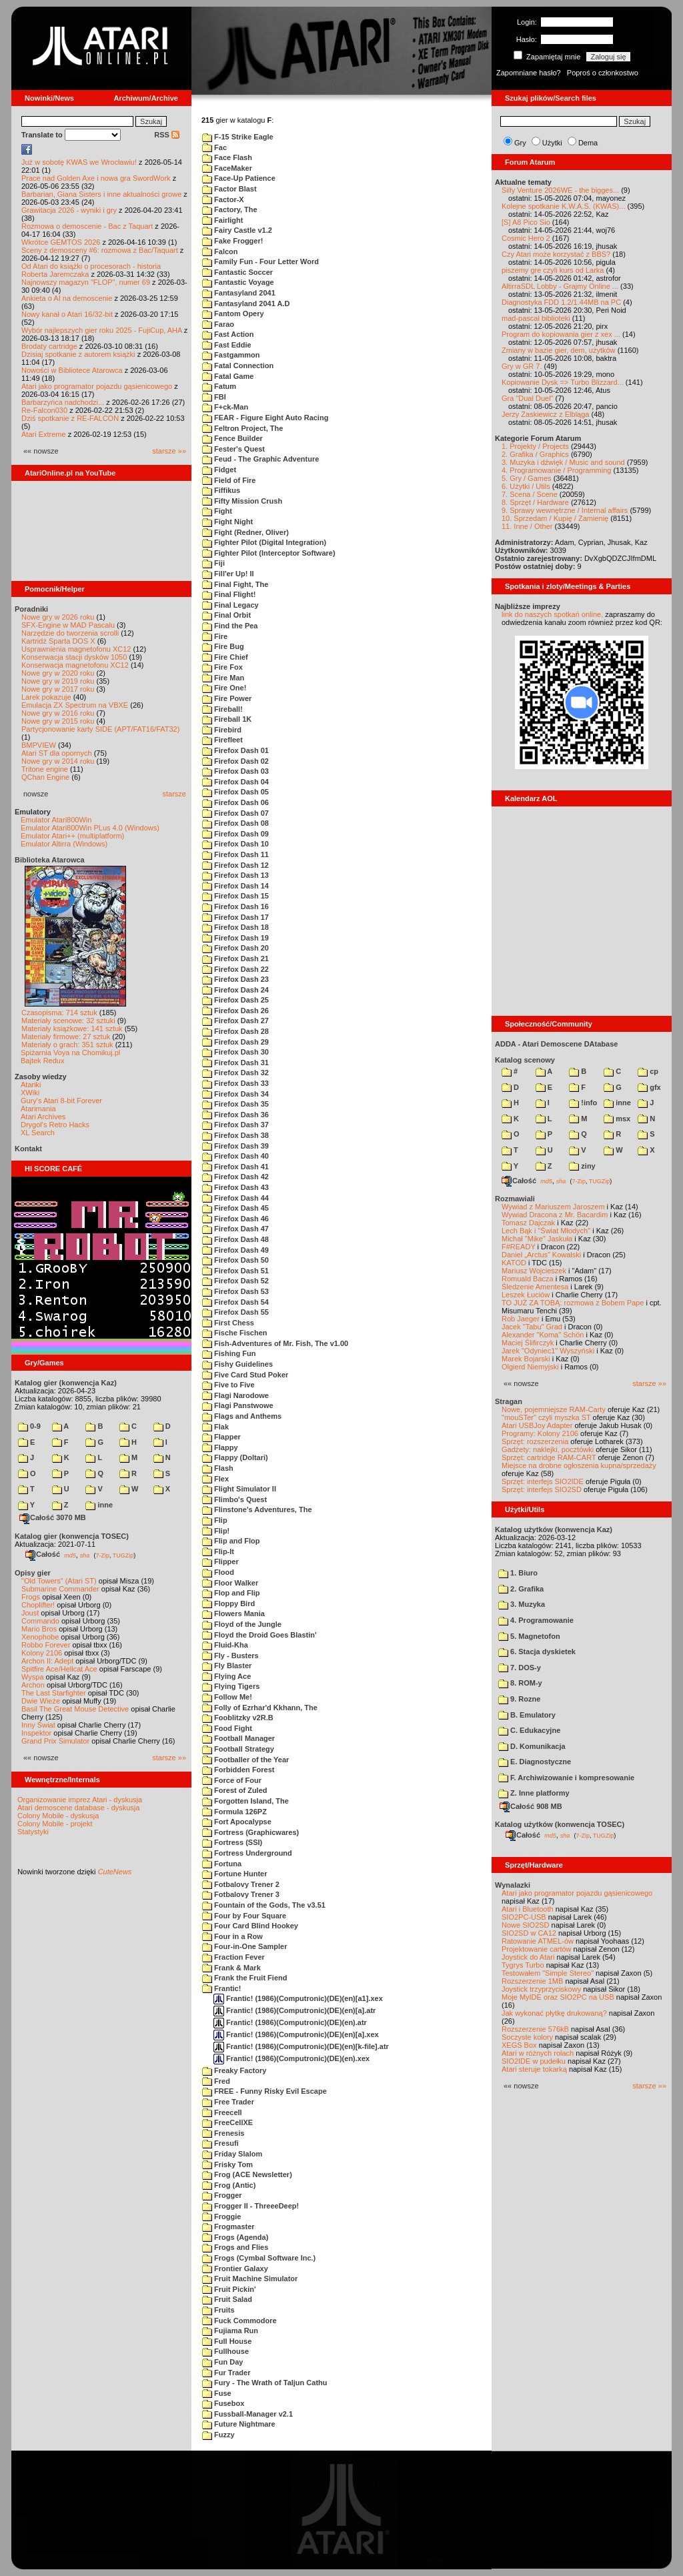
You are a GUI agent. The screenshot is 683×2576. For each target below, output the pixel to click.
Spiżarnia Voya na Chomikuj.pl (70, 1053)
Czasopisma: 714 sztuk (59, 1013)
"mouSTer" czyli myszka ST (546, 1417)
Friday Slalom (232, 2154)
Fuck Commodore (239, 2321)
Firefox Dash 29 (235, 1042)
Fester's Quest (233, 449)
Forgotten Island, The (245, 1801)
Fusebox (223, 2403)
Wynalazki (512, 1885)
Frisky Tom (227, 2164)
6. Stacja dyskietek (537, 1652)
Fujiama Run (230, 2331)
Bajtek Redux (42, 1061)
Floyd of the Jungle (241, 1624)
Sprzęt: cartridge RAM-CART (549, 1457)
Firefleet (222, 740)
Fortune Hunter (234, 1874)
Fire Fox (222, 667)
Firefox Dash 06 (235, 802)
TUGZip (123, 1554)
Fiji (213, 563)
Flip (214, 1520)
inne (99, 1505)
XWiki (30, 1093)
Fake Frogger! (232, 241)
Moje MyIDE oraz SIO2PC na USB (558, 1997)
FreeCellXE (227, 2122)
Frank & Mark (231, 1968)
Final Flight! (228, 594)
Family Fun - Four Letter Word (260, 261)
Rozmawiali (515, 1199)
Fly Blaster (226, 1666)
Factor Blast (229, 189)
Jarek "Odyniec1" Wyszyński (548, 1351)
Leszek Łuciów (526, 1295)
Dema (588, 143)
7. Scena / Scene (530, 494)
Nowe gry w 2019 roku (57, 681)
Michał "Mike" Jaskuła (537, 1239)
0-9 (29, 1426)
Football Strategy (238, 1749)
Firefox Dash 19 (235, 938)
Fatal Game (227, 376)
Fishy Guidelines (237, 1364)
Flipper (220, 1561)
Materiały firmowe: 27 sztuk (65, 1037)
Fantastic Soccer (237, 272)
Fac (214, 147)
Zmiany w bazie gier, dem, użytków (559, 350)
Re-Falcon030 (44, 410)
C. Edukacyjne (529, 1730)
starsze (174, 794)
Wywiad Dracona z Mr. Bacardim (555, 1215)
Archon (33, 1685)
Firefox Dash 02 (235, 761)
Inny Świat (38, 1725)
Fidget (219, 470)
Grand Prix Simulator (55, 1741)
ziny (582, 1166)
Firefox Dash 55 (235, 1312)
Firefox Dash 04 (235, 782)
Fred (216, 2081)
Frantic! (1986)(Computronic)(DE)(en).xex (291, 2058)
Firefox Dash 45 (235, 1208)
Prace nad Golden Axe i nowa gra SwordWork (96, 178)
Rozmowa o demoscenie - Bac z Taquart (87, 226)
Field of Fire (228, 480)
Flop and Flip (231, 1593)
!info (583, 1103)
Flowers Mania (233, 1613)
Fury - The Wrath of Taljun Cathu (264, 2383)
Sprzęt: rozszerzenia (535, 1441)
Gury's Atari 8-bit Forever (61, 1101)
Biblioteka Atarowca (50, 860)
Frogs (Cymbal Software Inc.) (258, 2258)
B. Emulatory (527, 1715)
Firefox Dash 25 (235, 1000)
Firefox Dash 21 (235, 958)
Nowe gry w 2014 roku (57, 761)
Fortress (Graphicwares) (250, 1832)
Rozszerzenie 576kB (535, 2029)
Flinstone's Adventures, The (257, 1509)
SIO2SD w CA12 (529, 1933)
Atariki (31, 1085)
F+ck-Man (225, 407)
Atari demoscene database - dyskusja (78, 1808)
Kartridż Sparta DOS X (58, 641)
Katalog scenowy (525, 1060)
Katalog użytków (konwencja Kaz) (553, 1529)
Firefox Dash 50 (235, 1260)
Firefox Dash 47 (235, 1229)
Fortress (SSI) (232, 1842)
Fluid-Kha (225, 1645)
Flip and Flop (231, 1541)
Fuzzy (218, 2435)
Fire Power (226, 698)
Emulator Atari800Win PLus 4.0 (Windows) (90, 828)
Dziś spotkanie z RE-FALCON (70, 418)
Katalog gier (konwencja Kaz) (66, 1383)
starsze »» (169, 451)
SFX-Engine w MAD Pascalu (68, 625)
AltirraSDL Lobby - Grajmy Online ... (560, 286)
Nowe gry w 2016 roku (57, 713)
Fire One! (224, 688)
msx (617, 1119)
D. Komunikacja (532, 1746)
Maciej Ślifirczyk (528, 1343)
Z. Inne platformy (534, 1793)
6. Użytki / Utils (526, 486)
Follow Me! (227, 1697)
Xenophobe (40, 1637)
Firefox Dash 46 (235, 1219)
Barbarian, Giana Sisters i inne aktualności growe (101, 194)
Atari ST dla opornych (56, 753)
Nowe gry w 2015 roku (57, 721)
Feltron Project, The (242, 428)
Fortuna (221, 1864)
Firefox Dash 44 (235, 1198)
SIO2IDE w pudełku (534, 2061)
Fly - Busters (230, 1656)
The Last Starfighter (53, 1693)
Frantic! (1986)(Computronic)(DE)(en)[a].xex (296, 2034)
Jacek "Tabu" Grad (532, 1327)
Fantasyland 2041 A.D (245, 303)
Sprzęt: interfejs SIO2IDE (543, 1481)
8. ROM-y (520, 1683)
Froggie (221, 2216)
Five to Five (228, 1385)
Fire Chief (225, 657)
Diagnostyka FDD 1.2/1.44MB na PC (561, 302)
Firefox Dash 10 (235, 844)
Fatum (219, 386)
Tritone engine (44, 769)
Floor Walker (230, 1583)
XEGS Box (519, 2045)
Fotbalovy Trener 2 (240, 1884)
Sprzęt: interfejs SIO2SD (542, 1489)
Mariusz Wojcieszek (534, 1271)
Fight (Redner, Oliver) (245, 532)
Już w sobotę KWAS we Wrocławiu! (79, 162)
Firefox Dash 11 (235, 854)
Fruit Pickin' (229, 2289)
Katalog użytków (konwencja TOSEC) (559, 1824)
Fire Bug (223, 646)
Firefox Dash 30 (235, 1052)
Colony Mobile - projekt (55, 1824)
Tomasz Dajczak (528, 1223)
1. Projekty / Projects (535, 446)
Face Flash (227, 157)
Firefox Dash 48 (235, 1239)
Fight (217, 511)
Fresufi (220, 2143)
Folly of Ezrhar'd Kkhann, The (259, 1708)
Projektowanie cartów (537, 1949)
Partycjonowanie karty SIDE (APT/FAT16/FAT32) (100, 729)
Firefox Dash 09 (235, 834)
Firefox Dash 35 (235, 1104)
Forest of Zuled (234, 1790)
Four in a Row (232, 1936)
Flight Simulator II (239, 1489)
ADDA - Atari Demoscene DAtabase (556, 1044)
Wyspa (32, 1677)
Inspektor (36, 1733)
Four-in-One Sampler (244, 1946)
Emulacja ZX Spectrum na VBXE (74, 705)
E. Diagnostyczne (534, 1762)
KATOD (514, 1263)
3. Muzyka (521, 1604)
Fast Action (228, 334)
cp (648, 1071)
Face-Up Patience (238, 178)
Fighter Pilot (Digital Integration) (264, 542)
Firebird (221, 730)
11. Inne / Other (527, 526)
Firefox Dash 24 (235, 990)
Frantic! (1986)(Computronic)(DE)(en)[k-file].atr (301, 2046)
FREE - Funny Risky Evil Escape (264, 2091)
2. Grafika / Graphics (535, 454)
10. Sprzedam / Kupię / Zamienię (555, 518)
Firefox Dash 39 (235, 1146)
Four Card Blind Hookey (250, 1926)
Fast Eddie (226, 345)
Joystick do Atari (528, 1957)
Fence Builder (232, 438)
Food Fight (227, 1728)
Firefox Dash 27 (235, 1021)
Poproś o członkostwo (602, 73)
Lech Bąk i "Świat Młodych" (546, 1231)
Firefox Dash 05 (235, 792)
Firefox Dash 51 (235, 1271)
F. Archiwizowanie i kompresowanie (566, 1778)
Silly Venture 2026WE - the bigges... (560, 190)
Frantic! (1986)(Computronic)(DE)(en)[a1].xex (298, 1998)
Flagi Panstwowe (237, 1405)
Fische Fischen (234, 1333)
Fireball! (222, 709)
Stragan (508, 1401)
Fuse (216, 2393)
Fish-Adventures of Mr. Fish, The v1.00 (275, 1343)
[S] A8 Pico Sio (526, 222)
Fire (214, 636)
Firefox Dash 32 (235, 1073)
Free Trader (228, 2102)
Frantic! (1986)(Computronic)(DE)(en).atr (290, 2022)
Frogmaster (228, 2226)
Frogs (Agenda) (235, 2237)
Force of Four (231, 1780)
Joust (30, 1613)
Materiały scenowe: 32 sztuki (68, 1021)
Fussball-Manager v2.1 (247, 2414)
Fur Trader (226, 2373)
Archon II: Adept (48, 1661)
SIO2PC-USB (524, 1917)
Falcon (220, 251)
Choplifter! (38, 1605)
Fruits (218, 2310)
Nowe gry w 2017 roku (57, 689)
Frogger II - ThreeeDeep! (250, 2206)
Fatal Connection (237, 366)
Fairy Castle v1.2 (237, 230)
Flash (217, 1468)
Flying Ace (226, 1676)
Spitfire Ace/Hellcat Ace (59, 1669)
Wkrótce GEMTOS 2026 (60, 242)
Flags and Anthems (241, 1416)
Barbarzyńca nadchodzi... (62, 402)
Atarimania (38, 1109)
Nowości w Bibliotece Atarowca (72, 370)
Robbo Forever (45, 1645)
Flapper (221, 1437)
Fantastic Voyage (238, 282)
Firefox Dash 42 (235, 1177)
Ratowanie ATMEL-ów (538, 1941)
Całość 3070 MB (52, 1517)
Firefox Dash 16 (235, 906)
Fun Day (222, 2362)
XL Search (38, 1133)
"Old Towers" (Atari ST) (59, 1581)
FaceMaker (227, 168)
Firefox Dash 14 (235, 886)
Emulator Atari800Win (56, 820)
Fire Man (223, 678)
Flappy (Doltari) (235, 1457)
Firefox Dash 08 (235, 823)
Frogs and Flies (235, 2247)
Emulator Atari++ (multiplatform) (72, 836)
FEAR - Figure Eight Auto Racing (265, 418)
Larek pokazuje (46, 697)
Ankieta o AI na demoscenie (66, 298)
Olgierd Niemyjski (530, 1367)
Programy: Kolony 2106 (540, 1433)
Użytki (552, 143)
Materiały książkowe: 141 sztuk (72, 1029)
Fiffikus (221, 490)
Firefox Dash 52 (235, 1281)
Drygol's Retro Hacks (55, 1125)
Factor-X (223, 199)
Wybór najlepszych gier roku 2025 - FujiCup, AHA (101, 330)
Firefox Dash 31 (235, 1063)
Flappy (220, 1447)
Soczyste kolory (527, 2037)
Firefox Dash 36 (235, 1115)
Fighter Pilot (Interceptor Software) (268, 553)
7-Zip (102, 1554)
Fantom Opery (233, 313)
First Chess (228, 1323)
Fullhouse (225, 2351)
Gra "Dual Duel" (528, 398)
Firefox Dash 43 (235, 1187)
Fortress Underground (247, 1853)
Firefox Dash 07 (235, 813)
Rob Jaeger (521, 1319)
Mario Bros (39, 1629)
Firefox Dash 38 (235, 1135)
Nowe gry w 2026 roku (57, 617)
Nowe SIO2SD (526, 1925)
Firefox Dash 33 (235, 1083)
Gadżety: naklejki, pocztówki (548, 1449)
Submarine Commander (60, 1589)
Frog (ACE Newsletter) (247, 2174)
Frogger (222, 2195)
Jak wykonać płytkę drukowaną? (554, 2013)
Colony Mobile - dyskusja (58, 1816)
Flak (215, 1427)
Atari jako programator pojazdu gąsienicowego (96, 386)
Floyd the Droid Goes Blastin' (259, 1635)
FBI (214, 397)
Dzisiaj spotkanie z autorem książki (78, 354)
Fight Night (227, 522)
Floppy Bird (228, 1603)
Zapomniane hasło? (528, 73)
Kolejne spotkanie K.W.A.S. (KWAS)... (563, 206)
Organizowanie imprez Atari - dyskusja (79, 1800)
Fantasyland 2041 (238, 293)
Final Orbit (226, 615)
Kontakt (28, 1149)
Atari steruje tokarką (534, 2069)
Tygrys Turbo (523, 1965)
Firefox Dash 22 (235, 969)
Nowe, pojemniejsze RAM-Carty (554, 1409)
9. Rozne (519, 1699)
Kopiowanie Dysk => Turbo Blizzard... (563, 382)
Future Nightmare (238, 2424)
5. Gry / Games (527, 478)
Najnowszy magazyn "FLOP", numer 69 (85, 282)
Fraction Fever (233, 1957)
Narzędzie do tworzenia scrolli (70, 633)
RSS (166, 135)
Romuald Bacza (528, 1279)
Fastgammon (231, 355)
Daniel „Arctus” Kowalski (541, 1255)
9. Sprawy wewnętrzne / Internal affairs (565, 510)
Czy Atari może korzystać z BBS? (556, 254)
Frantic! (221, 1988)
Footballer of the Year (245, 1760)
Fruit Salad (227, 2299)
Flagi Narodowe (235, 1395)
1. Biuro (518, 1573)
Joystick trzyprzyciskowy (541, 1989)
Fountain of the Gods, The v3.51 (263, 1905)
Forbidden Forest (238, 1770)
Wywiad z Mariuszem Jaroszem (553, 1207)
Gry (520, 143)
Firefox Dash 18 (235, 927)
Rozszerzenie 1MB (532, 1981)
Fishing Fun (228, 1353)
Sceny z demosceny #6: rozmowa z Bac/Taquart (99, 250)
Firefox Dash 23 (235, 979)
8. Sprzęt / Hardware (535, 502)
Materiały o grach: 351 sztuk (67, 1045)
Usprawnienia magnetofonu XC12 (76, 649)
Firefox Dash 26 (235, 1011)
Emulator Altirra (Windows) (64, 844)
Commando (40, 1621)
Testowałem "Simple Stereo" (548, 1973)
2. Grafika (521, 1589)
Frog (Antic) (228, 2185)
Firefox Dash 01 (235, 750)
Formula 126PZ (234, 1812)
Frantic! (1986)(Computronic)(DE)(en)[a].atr (294, 2010)
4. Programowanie (536, 1620)
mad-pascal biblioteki (536, 318)
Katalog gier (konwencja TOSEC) (72, 1536)
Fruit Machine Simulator (249, 2279)
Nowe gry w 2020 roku (57, 673)
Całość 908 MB (531, 1806)
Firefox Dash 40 (235, 1156)
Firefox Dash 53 (235, 1291)
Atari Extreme (43, 434)
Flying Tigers (230, 1686)
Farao (218, 324)
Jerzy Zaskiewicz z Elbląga (545, 414)
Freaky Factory (234, 2070)
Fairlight (222, 220)
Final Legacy (230, 605)
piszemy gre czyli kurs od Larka (553, 270)
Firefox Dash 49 (235, 1250)
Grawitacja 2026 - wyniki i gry (69, 210)
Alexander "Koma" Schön (543, 1335)
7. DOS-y (519, 1668)
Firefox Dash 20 (235, 948)
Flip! (215, 1531)
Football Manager (238, 1738)
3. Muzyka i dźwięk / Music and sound (563, 462)
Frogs (30, 1597)
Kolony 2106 (41, 1653)
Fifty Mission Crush (242, 501)
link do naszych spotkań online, (552, 614)
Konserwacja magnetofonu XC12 (75, 665)
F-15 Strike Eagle (237, 137)
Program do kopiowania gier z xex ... (561, 334)
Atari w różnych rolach (538, 2053)
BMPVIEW (38, 745)
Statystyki (33, 1832)
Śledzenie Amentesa (535, 1287)
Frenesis (223, 2133)
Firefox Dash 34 (235, 1094)
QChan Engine (45, 777)
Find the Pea (229, 626)
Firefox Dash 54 (235, 1302)
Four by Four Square (244, 1916)
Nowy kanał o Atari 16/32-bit (67, 314)
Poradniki (31, 609)
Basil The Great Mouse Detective (75, 1709)
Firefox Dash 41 (235, 1167)
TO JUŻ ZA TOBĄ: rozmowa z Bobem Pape (573, 1303)
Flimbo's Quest (234, 1499)
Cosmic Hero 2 (526, 238)
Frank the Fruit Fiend (244, 1978)
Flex (215, 1479)
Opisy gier (33, 1573)
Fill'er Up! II (228, 574)
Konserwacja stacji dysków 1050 (74, 657)
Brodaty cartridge (49, 346)
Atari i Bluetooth (528, 1909)
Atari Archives (43, 1117)
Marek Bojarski (526, 1359)
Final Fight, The (235, 584)
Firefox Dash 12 (235, 865)
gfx (649, 1087)
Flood (218, 1572)
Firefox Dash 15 (235, 896)
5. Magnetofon (529, 1636)
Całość (42, 1554)
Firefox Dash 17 (235, 917)
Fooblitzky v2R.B (237, 1718)
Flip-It (218, 1551)
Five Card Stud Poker (245, 1375)
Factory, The (229, 209)
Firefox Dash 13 (235, 875)
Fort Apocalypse (236, 1822)
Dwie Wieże (40, 1701)
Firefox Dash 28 (235, 1031)
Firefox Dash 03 (235, 771)
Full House (226, 2341)
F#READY (519, 1247)
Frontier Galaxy (235, 2269)
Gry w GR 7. (522, 366)
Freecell (222, 2112)
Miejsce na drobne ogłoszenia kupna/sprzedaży (579, 1465)
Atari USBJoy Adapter (537, 1425)
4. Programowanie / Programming (556, 470)
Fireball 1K (226, 719)
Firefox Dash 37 (235, 1125)
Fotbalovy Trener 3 (240, 1894)
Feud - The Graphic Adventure (260, 459)
